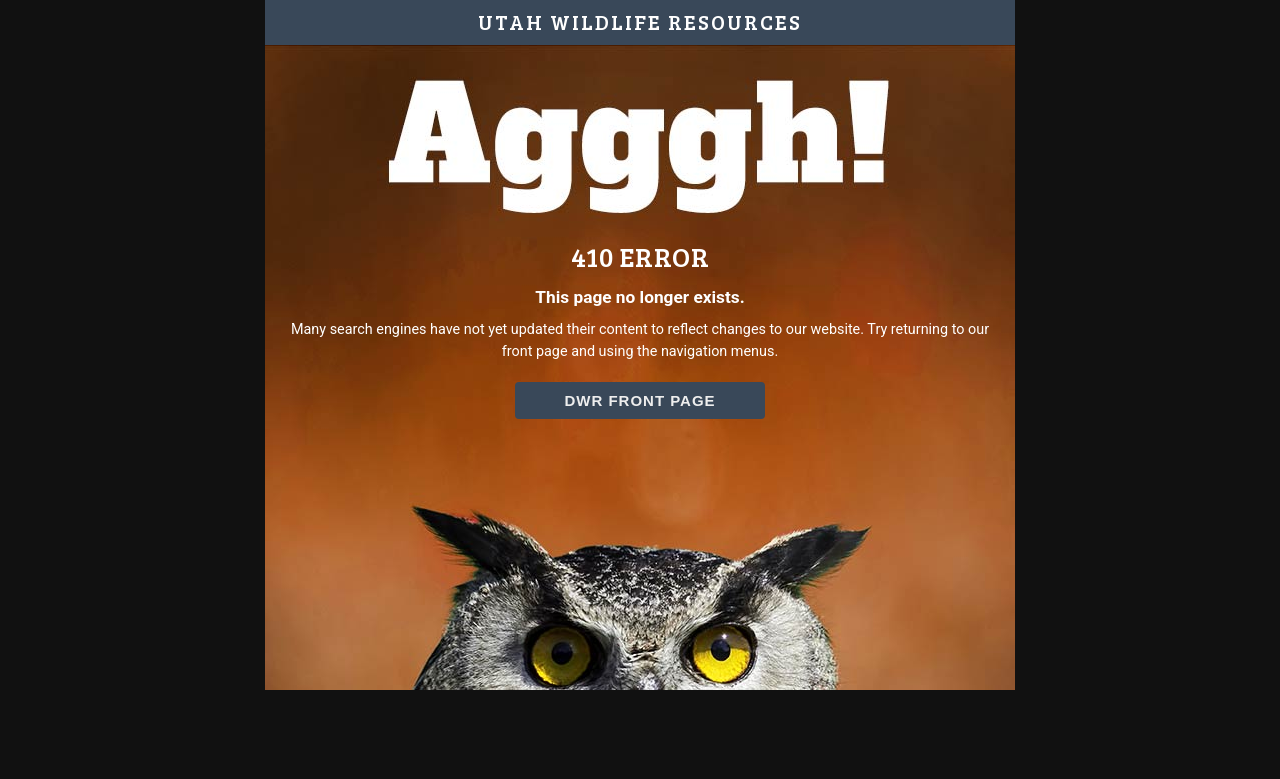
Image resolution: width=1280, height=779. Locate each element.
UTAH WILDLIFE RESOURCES (640, 22)
